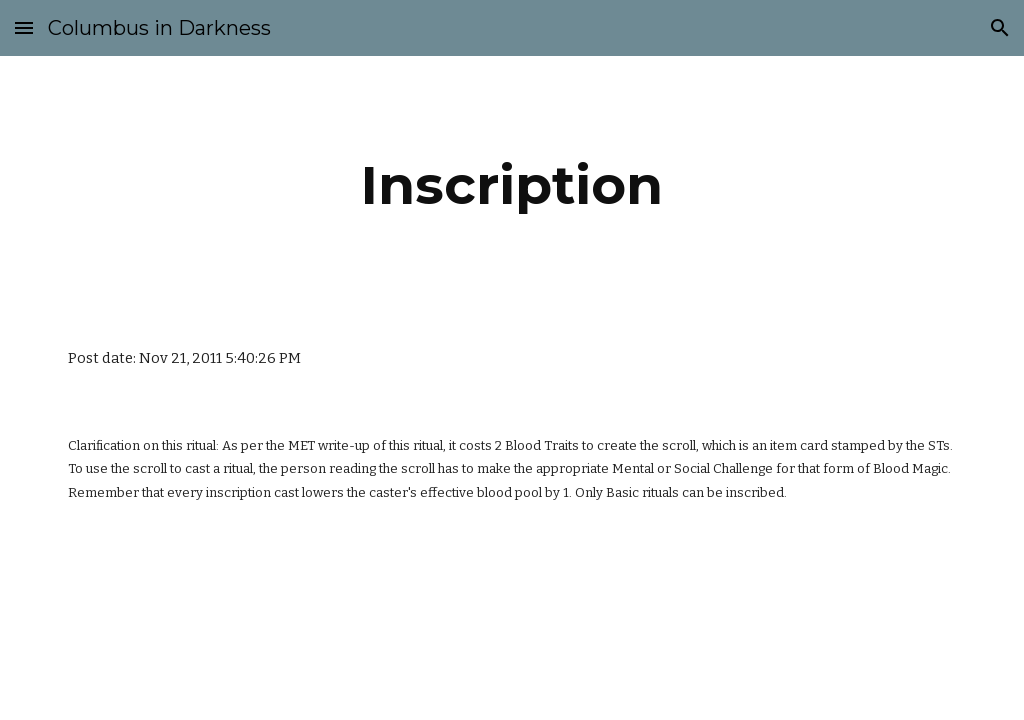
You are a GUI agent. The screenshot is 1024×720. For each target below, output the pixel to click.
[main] (511, 185)
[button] (24, 27)
